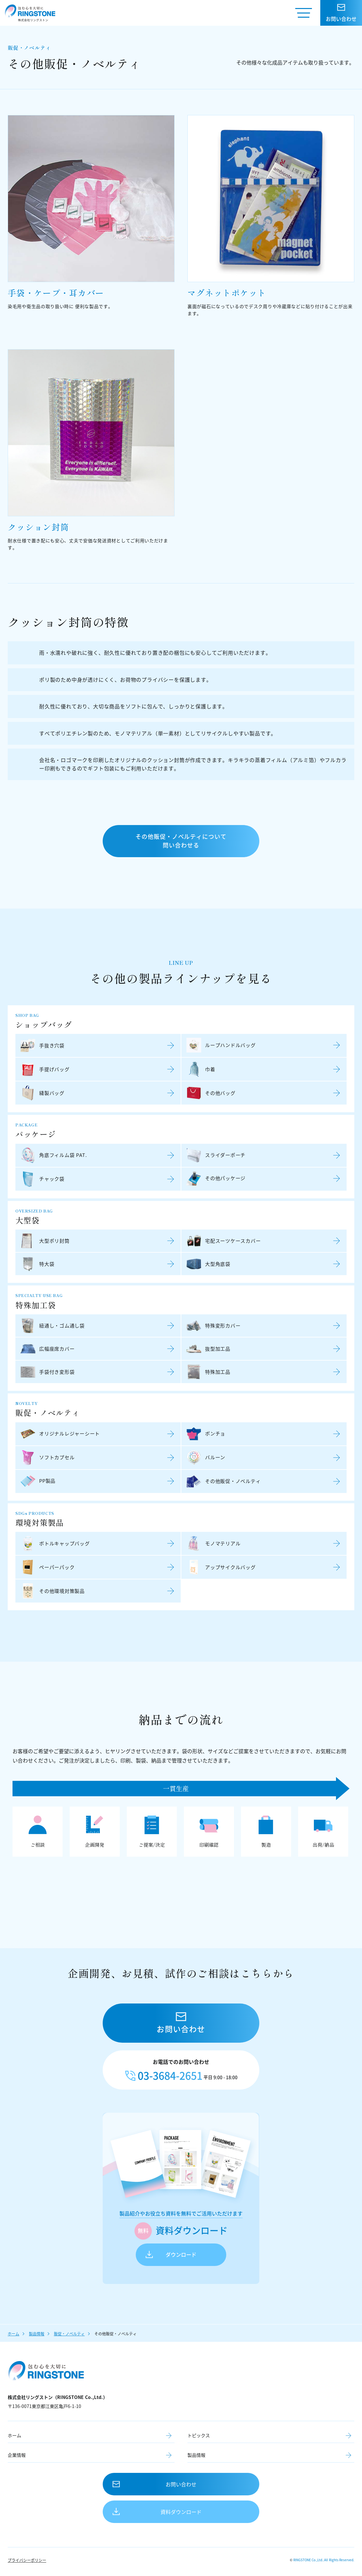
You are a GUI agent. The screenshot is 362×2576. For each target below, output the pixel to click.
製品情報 (36, 2334)
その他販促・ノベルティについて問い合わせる (181, 841)
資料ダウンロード (181, 2512)
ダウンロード (181, 2254)
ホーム (13, 2334)
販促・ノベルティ (69, 2334)
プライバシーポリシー (27, 2560)
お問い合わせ (181, 2484)
